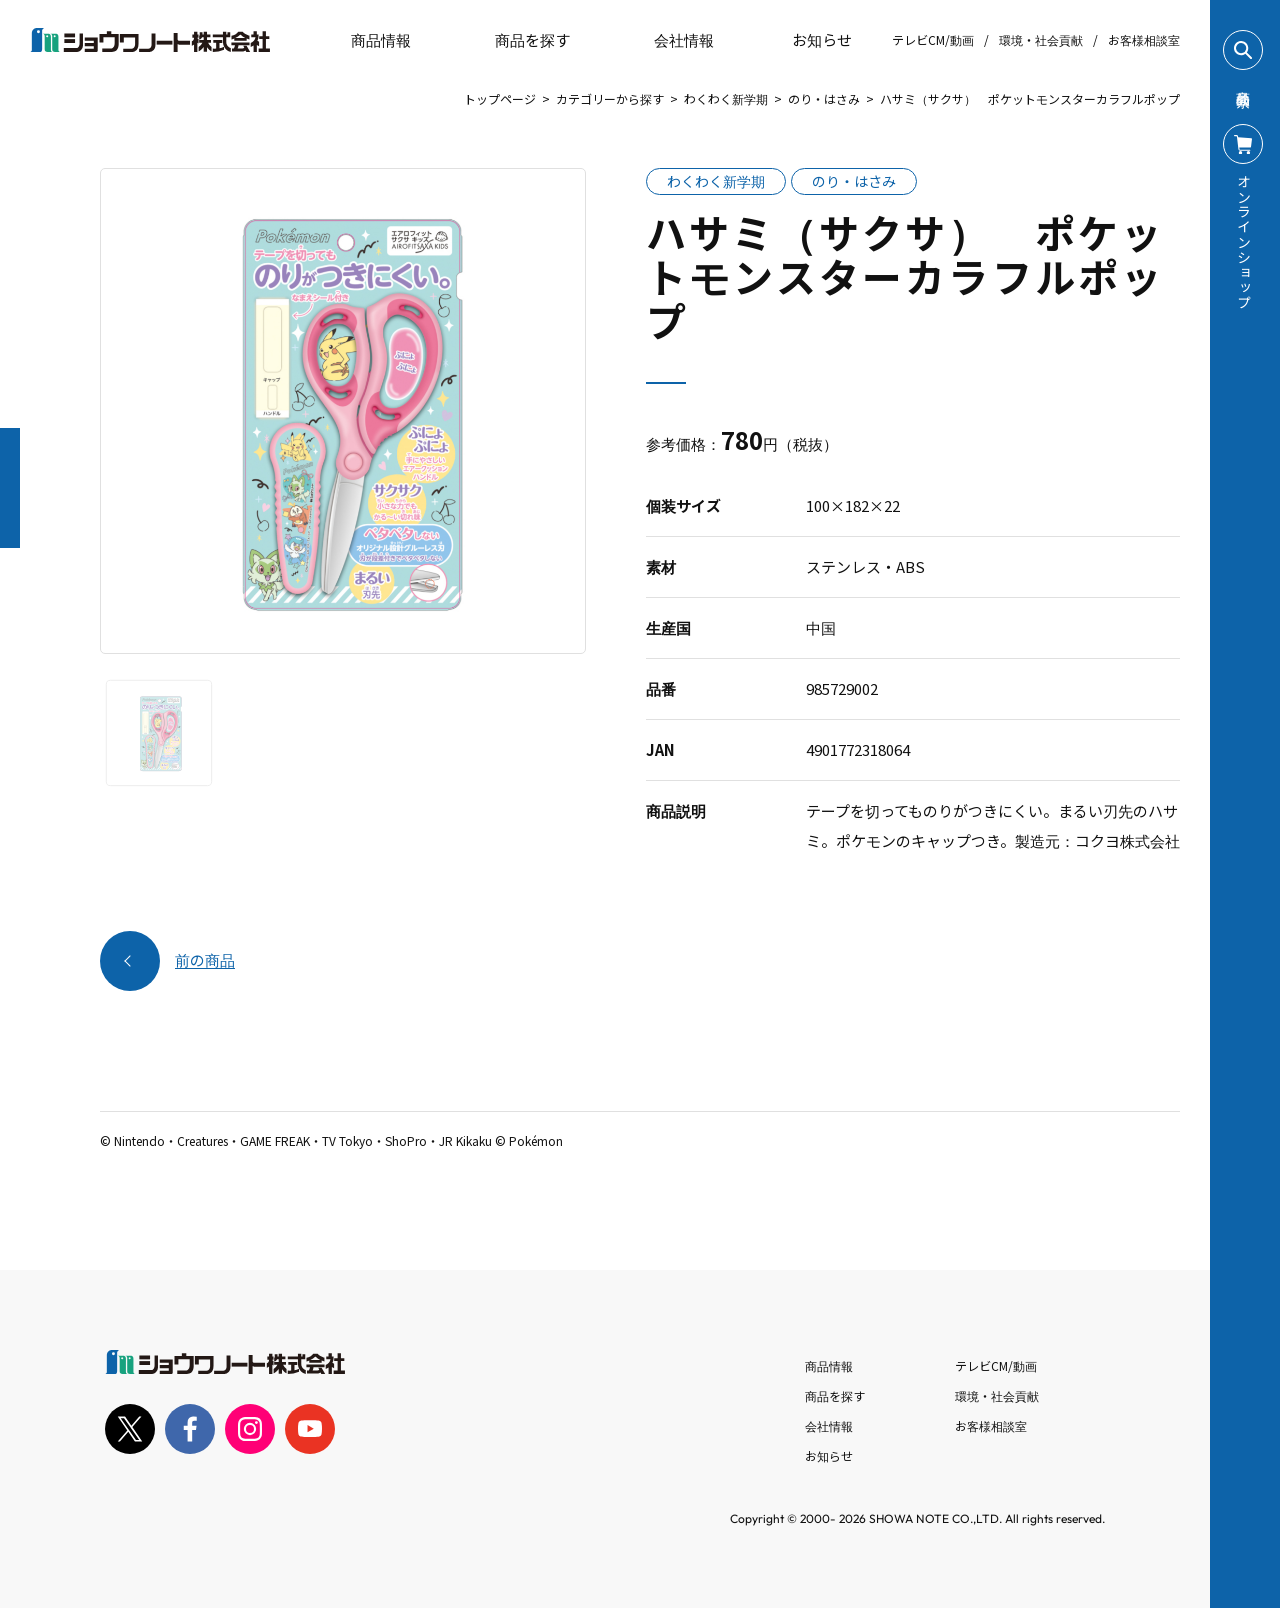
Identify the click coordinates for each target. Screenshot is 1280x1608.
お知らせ (808, 40)
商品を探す (515, 40)
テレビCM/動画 (933, 39)
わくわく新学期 (726, 98)
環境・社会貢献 (1041, 39)
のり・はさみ (824, 98)
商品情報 (829, 1365)
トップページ (500, 98)
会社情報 (829, 1425)
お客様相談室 (1144, 39)
